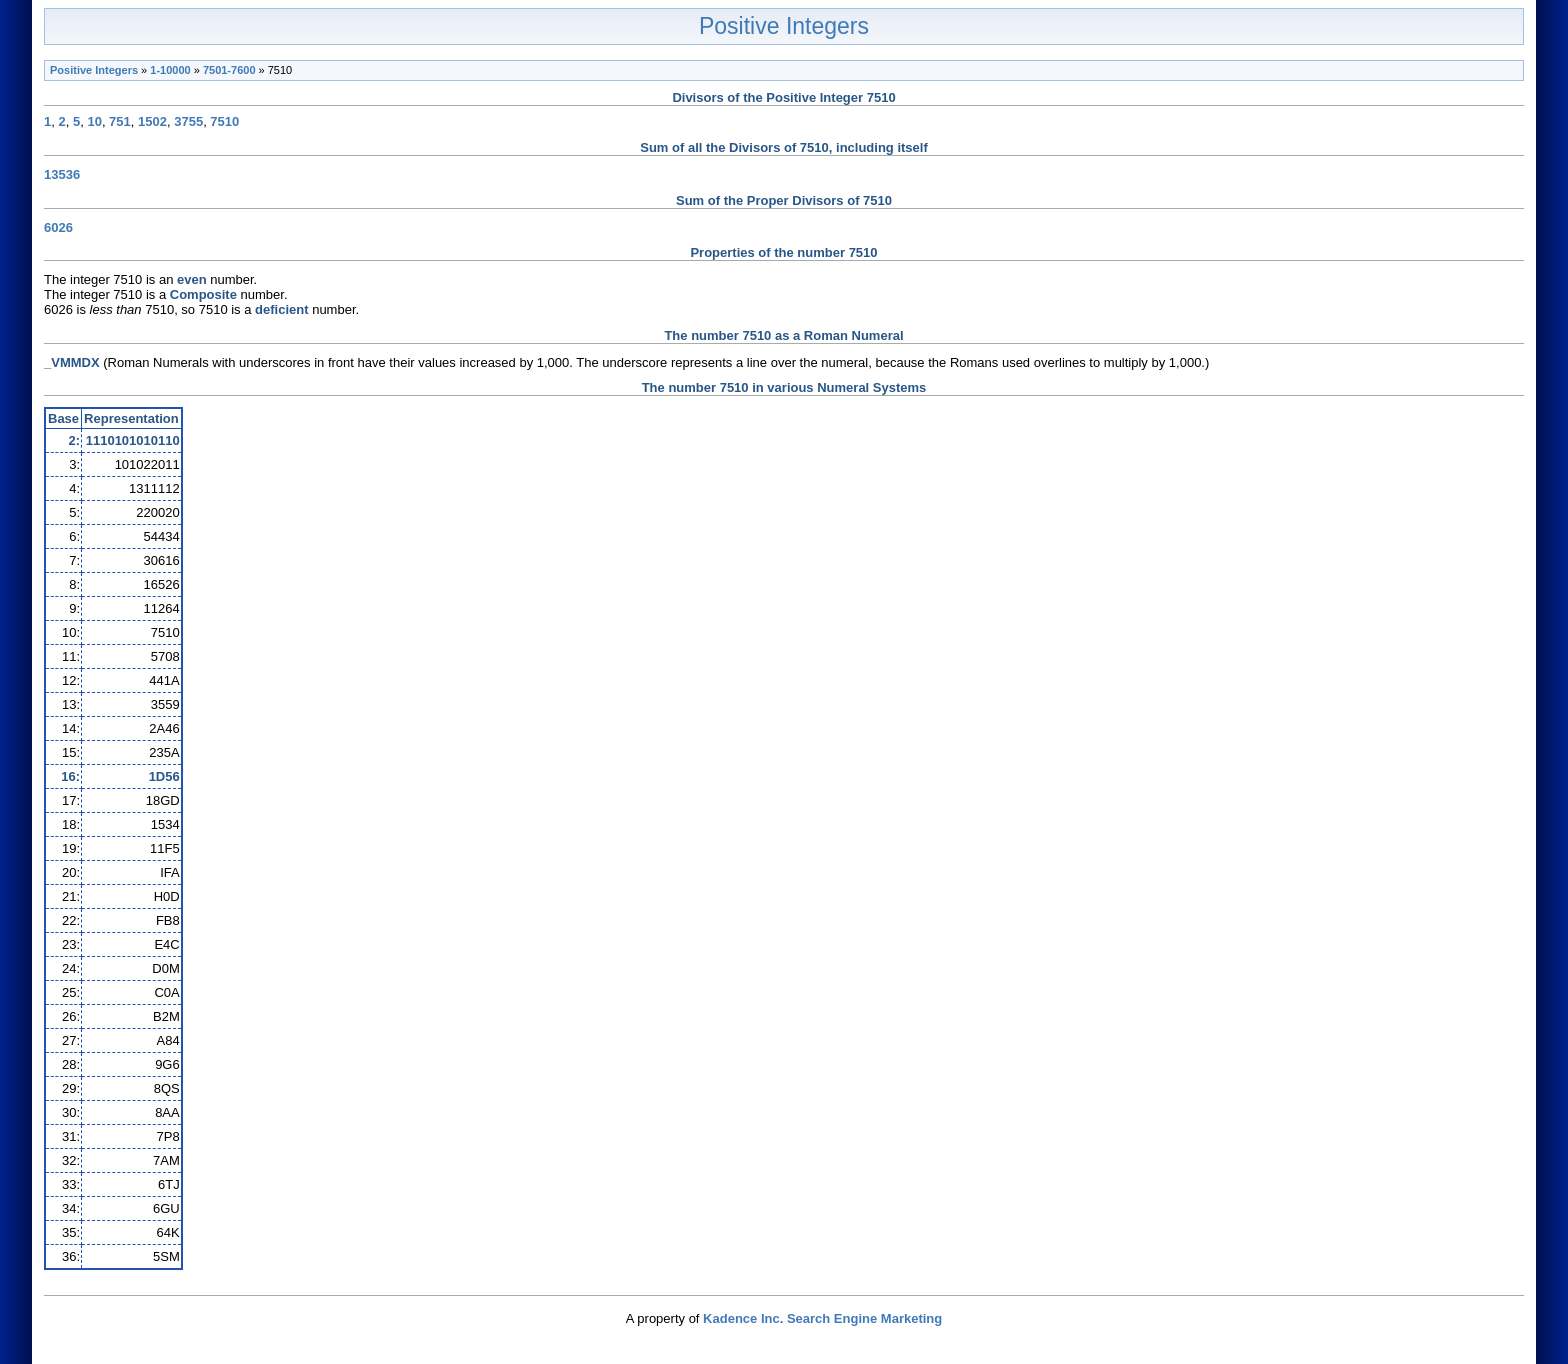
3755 (188, 121)
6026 (58, 227)
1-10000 (170, 70)
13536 (62, 174)
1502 (152, 121)
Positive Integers (784, 26)
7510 (224, 121)
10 (94, 121)
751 (120, 121)
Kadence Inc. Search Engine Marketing (822, 1318)
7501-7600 (229, 70)
